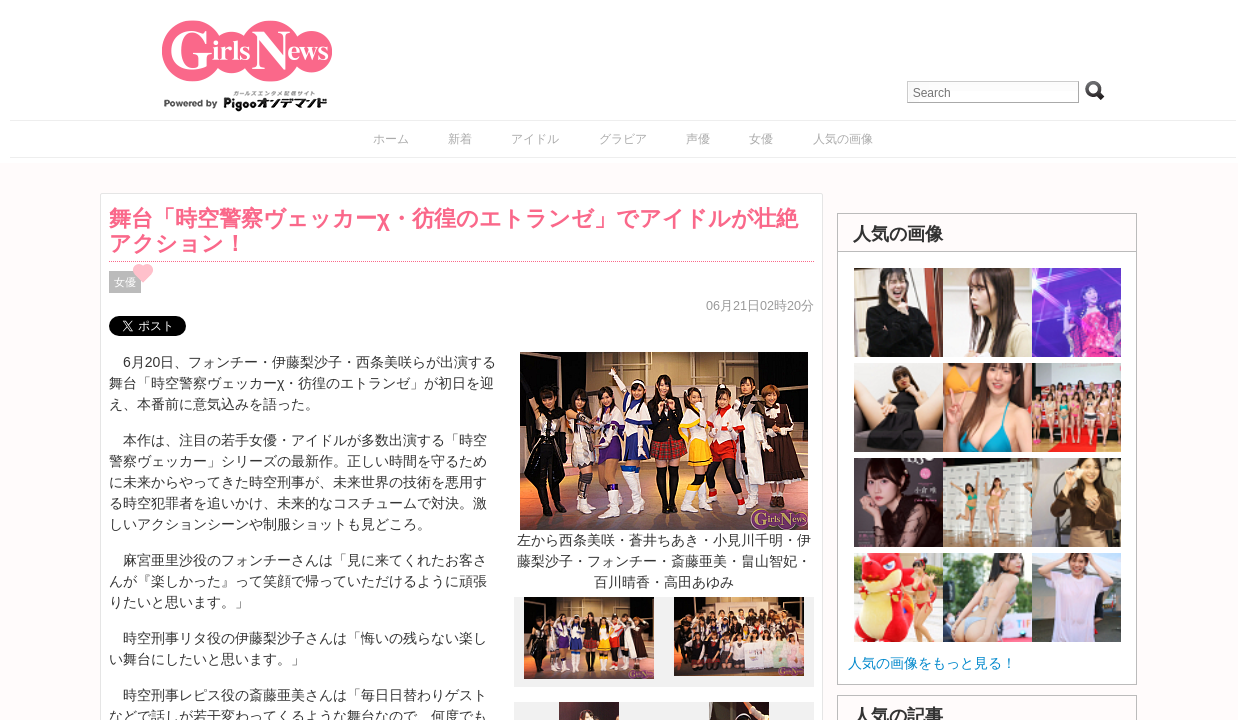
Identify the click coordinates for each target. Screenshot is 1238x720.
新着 (460, 139)
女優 (761, 139)
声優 (698, 139)
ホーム (391, 139)
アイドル (535, 139)
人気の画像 (843, 139)
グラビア (623, 139)
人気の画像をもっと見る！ (932, 663)
